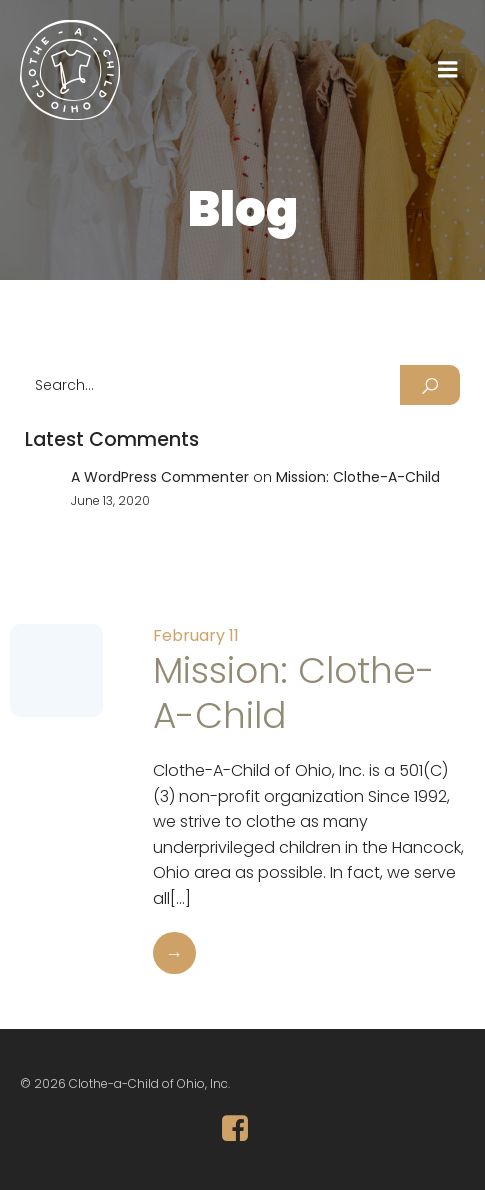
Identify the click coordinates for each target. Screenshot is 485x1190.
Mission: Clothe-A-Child (358, 477)
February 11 (196, 635)
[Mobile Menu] (448, 70)
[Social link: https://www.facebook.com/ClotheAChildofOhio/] (242, 1129)
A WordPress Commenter (160, 477)
